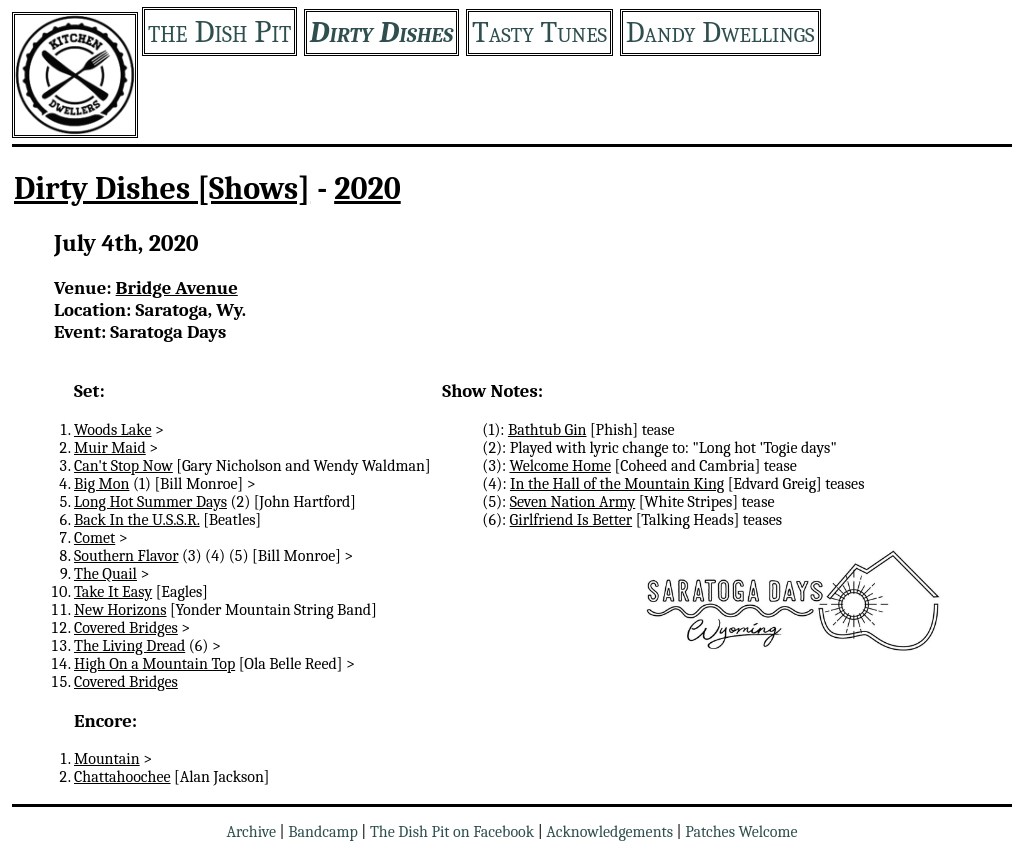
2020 (367, 188)
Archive (251, 832)
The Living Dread (129, 646)
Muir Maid (110, 448)
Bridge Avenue (177, 288)
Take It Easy (113, 592)
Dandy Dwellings (720, 32)
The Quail (105, 574)
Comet (94, 538)
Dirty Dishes (381, 32)
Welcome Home (560, 466)
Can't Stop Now (123, 466)
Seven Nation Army (573, 502)
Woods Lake (112, 430)
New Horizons (120, 610)
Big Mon (101, 484)
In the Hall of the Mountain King (617, 484)
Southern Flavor (126, 556)
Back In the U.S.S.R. (137, 520)
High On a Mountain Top (154, 664)
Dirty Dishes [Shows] (162, 188)
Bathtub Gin (547, 430)
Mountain (107, 759)
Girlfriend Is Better (571, 520)
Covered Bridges (126, 628)
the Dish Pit (219, 31)
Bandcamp (323, 832)
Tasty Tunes (539, 32)
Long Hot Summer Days (150, 502)
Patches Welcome (741, 832)
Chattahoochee (122, 777)
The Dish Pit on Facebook (452, 832)
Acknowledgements (609, 832)
